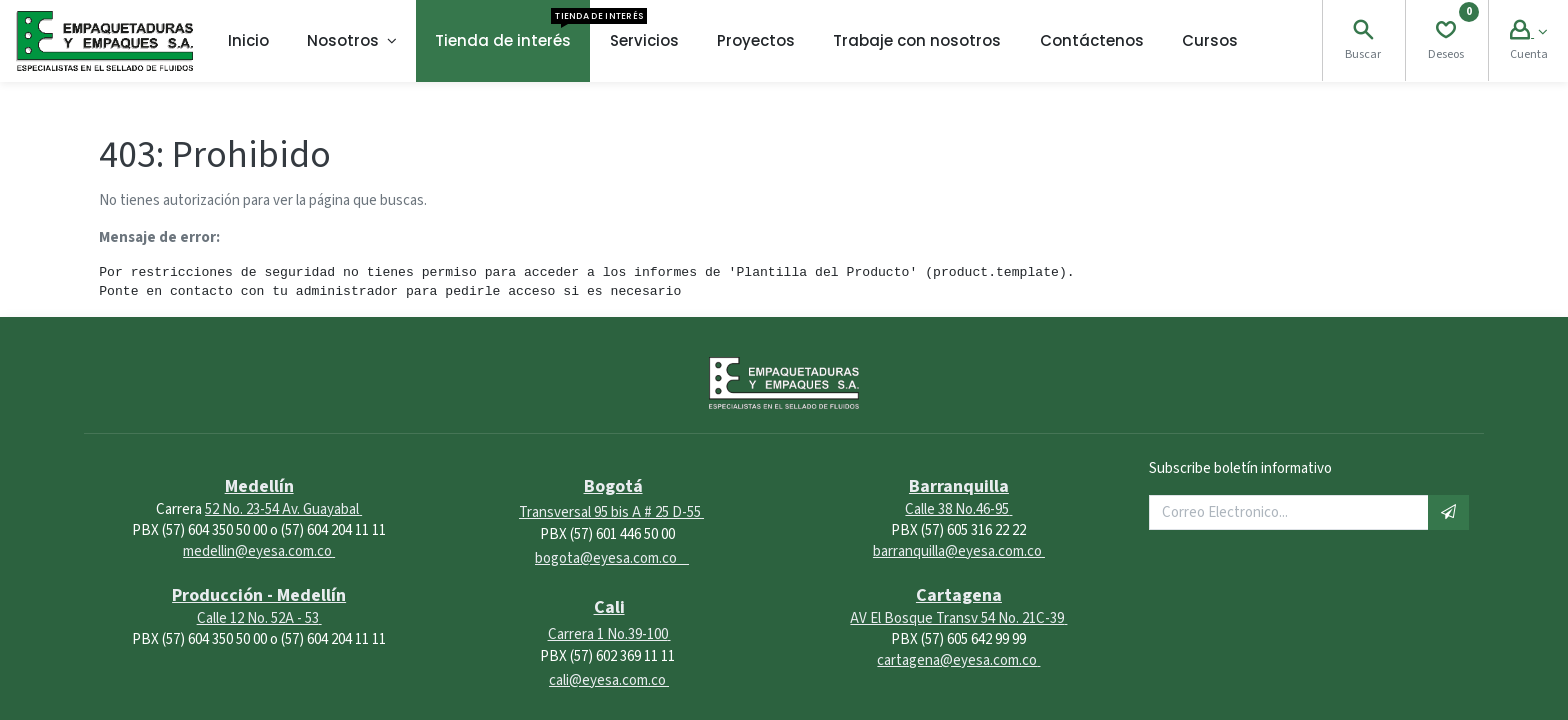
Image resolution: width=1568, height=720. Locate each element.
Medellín (259, 486)
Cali (609, 607)
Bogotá (613, 486)
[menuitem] (248, 41)
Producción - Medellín (259, 595)
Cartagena (959, 595)
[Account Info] (1528, 32)
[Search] (1363, 32)
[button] (1448, 512)
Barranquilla (959, 486)
